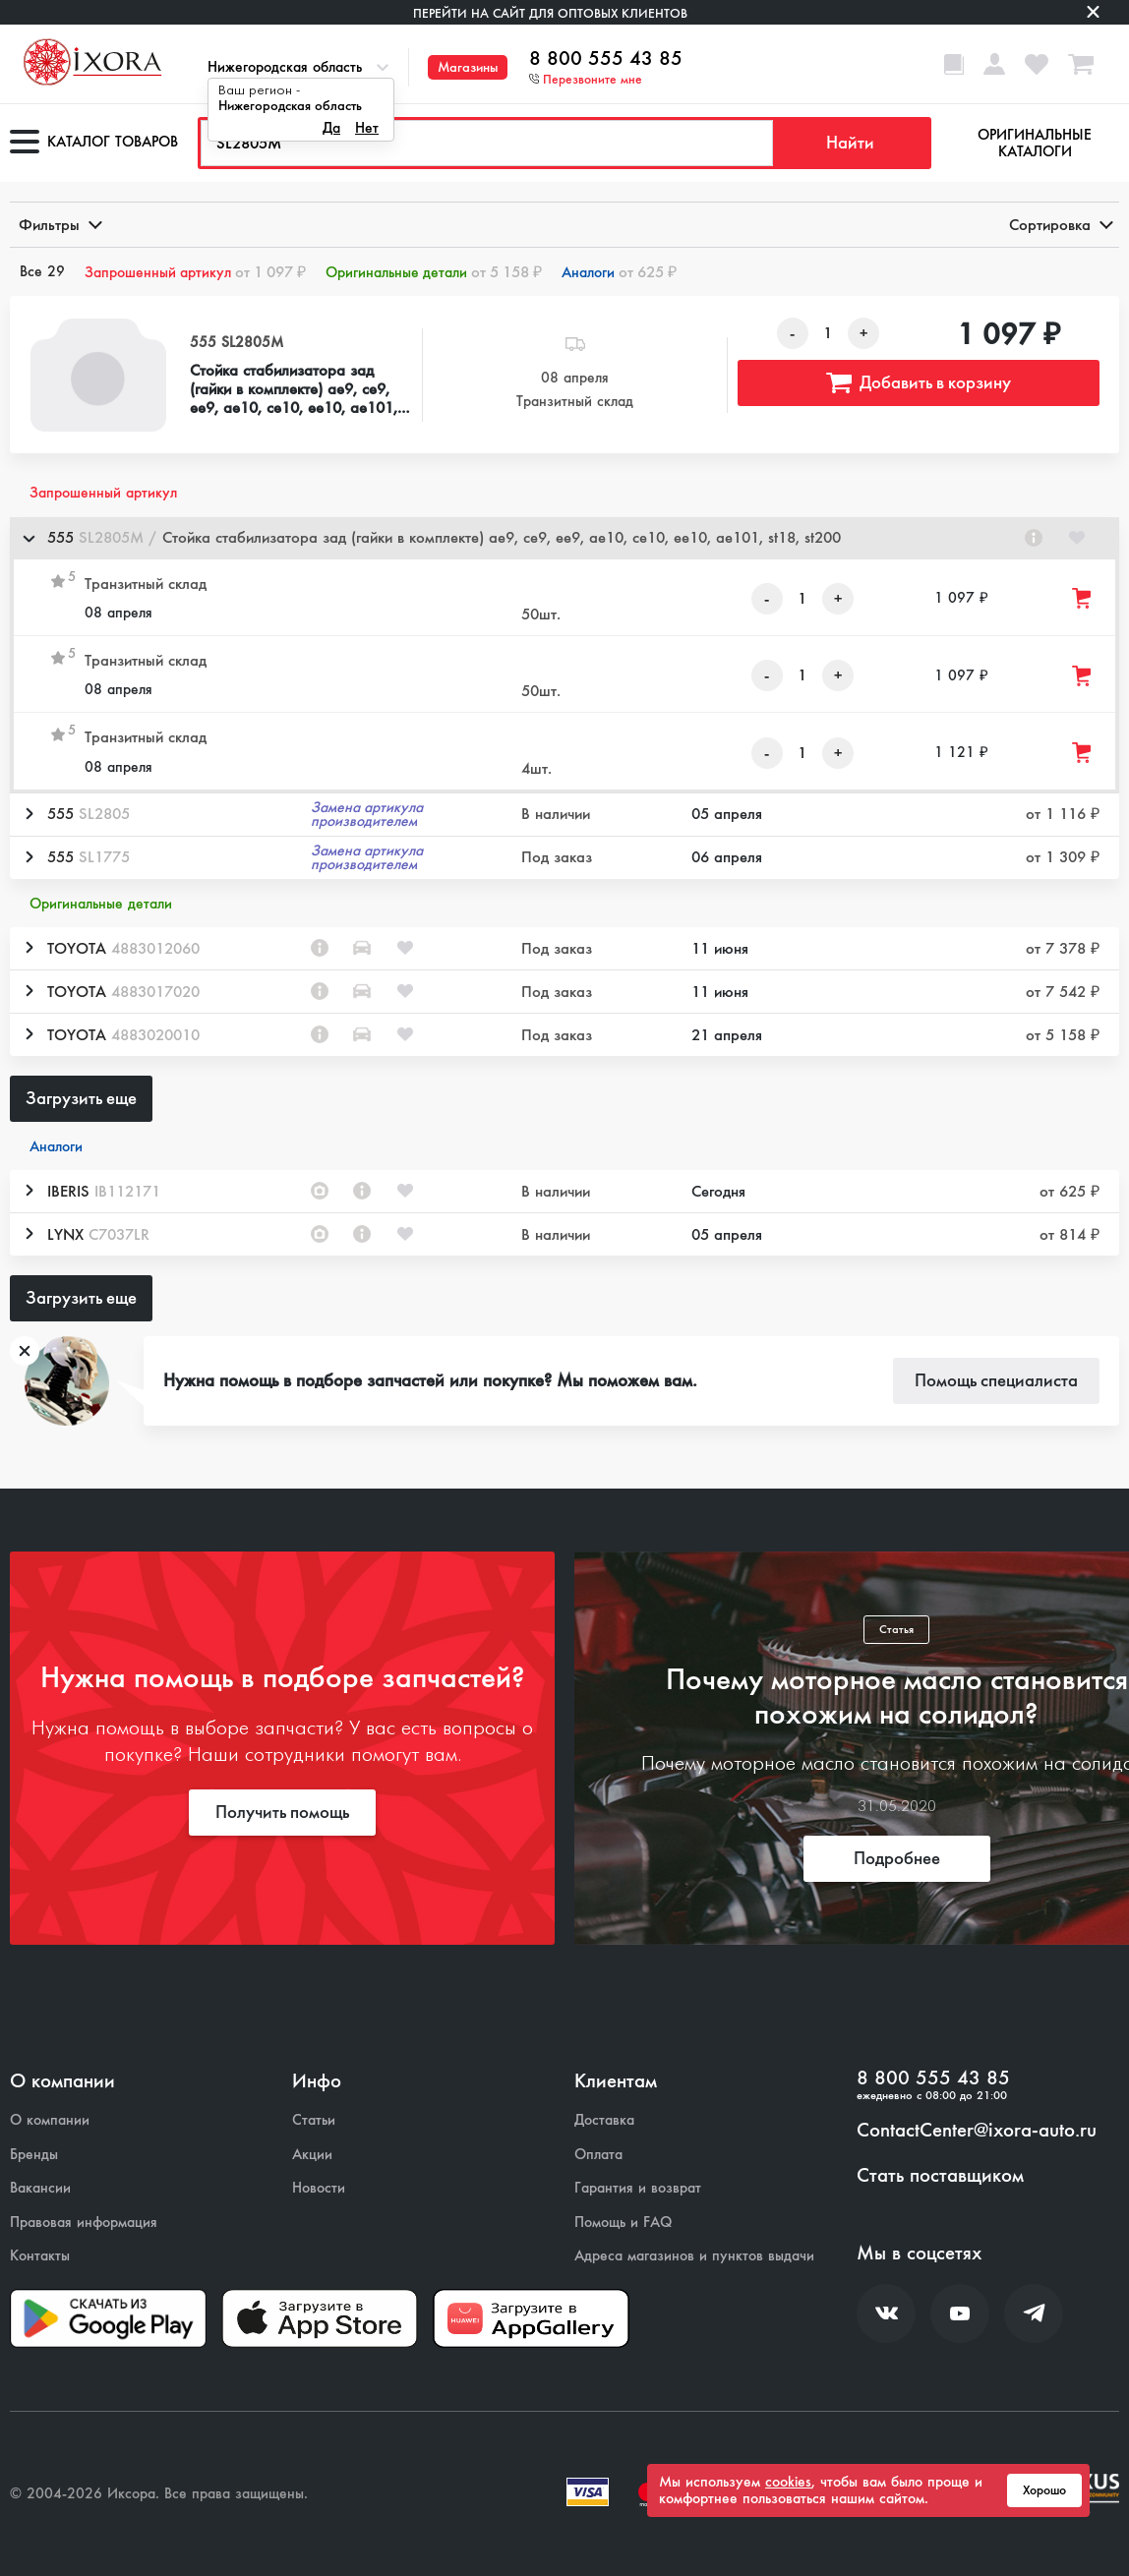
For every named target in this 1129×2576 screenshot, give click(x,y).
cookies (788, 2481)
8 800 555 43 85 (606, 59)
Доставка (604, 2120)
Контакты (40, 2256)
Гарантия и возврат (637, 2188)
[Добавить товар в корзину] (1083, 598)
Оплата (598, 2154)
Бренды (34, 2154)
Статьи (313, 2120)
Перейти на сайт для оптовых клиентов (550, 13)
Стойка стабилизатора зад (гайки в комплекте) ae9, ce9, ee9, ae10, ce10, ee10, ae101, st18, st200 (293, 389)
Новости (318, 2188)
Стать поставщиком (940, 2176)
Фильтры (59, 224)
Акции (312, 2154)
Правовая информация (83, 2222)
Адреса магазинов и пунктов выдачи (694, 2256)
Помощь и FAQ (623, 2222)
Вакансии (40, 2188)
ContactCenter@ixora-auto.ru (977, 2130)
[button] (564, 538)
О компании (49, 2120)
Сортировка (1059, 224)
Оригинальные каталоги (1035, 143)
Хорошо (1044, 2490)
